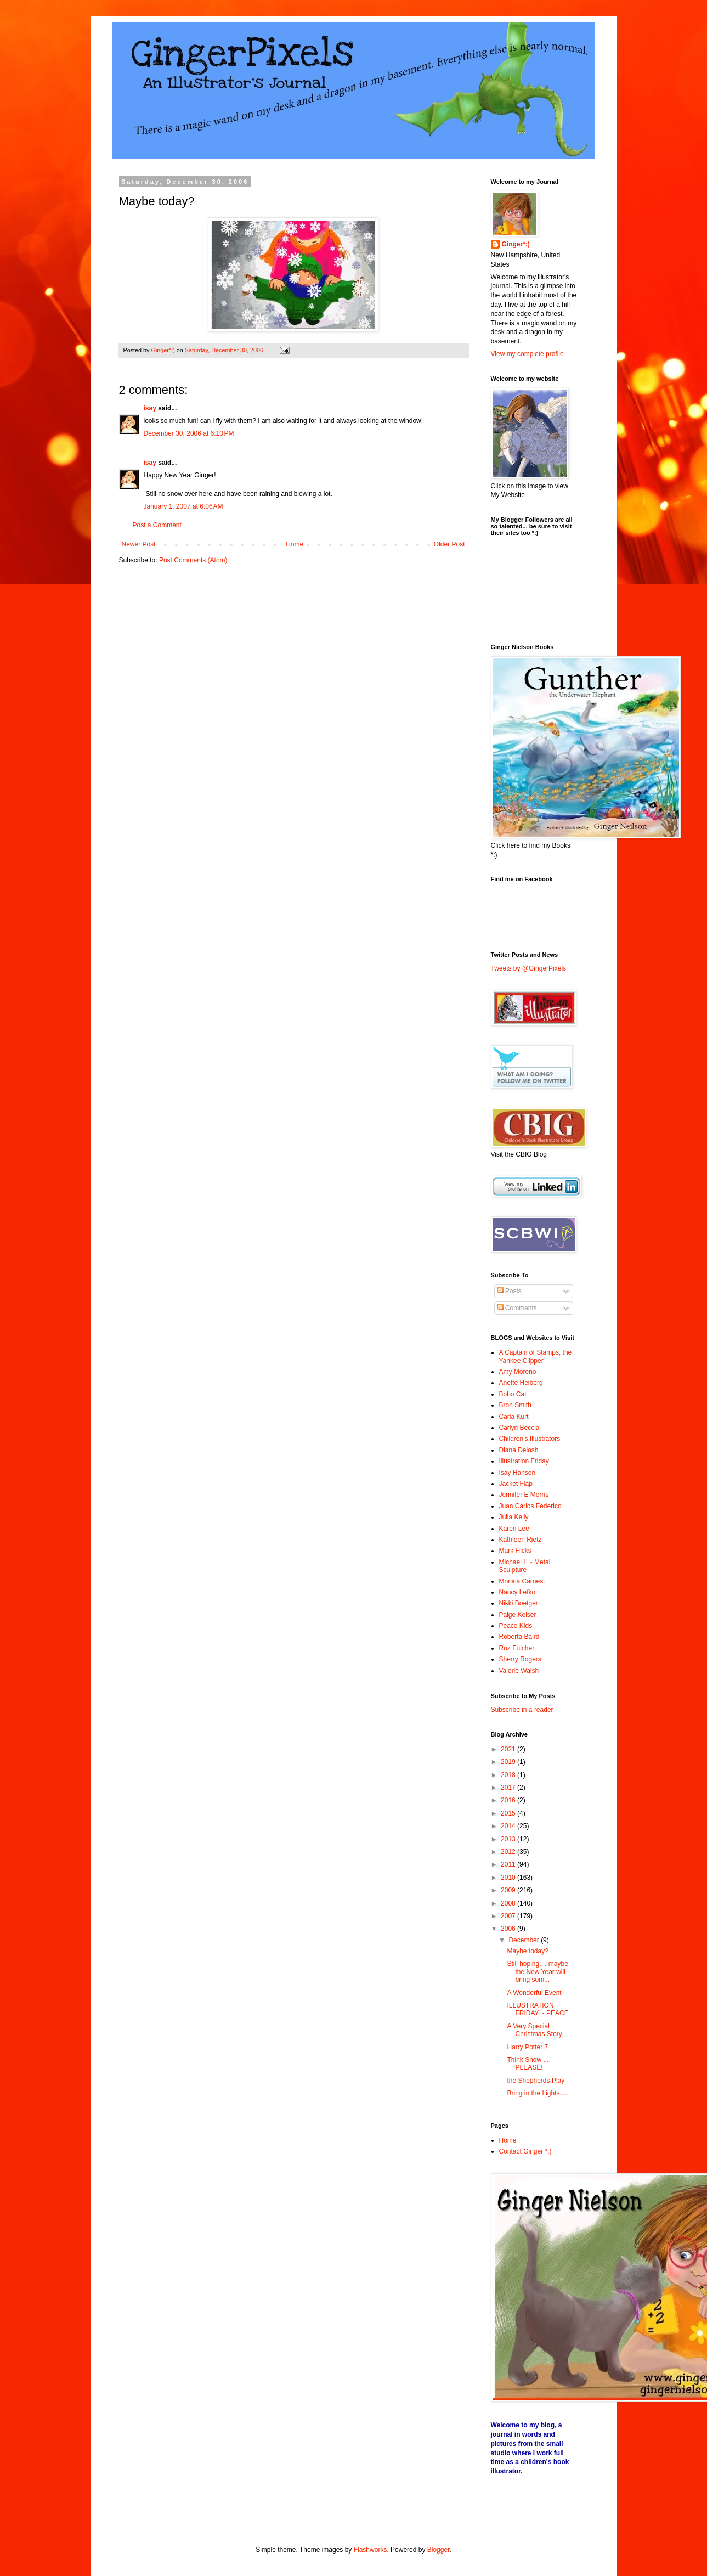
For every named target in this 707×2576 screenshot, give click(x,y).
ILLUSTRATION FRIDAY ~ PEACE (537, 2009)
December (524, 1940)
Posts (509, 1291)
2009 (509, 1890)
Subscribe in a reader (522, 1709)
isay (151, 408)
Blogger (438, 2550)
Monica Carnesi (522, 1581)
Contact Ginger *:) (525, 2151)
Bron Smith (515, 1405)
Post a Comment (157, 525)
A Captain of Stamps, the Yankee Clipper (535, 1356)
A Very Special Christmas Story (534, 2030)
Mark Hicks (515, 1550)
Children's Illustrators (530, 1438)
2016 (509, 1800)
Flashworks (370, 2550)
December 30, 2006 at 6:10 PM (189, 433)
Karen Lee (514, 1528)
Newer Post (139, 544)
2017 (509, 1787)
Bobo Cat (513, 1394)
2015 (509, 1813)
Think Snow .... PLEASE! (528, 2063)
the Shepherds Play (535, 2080)
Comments (517, 1308)
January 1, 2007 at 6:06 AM (183, 506)
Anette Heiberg (521, 1382)
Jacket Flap (516, 1483)
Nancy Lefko (517, 1592)
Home (294, 544)
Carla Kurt (514, 1417)
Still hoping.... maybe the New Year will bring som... (537, 1971)
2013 (509, 1839)
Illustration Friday (524, 1461)
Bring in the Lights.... (537, 2093)
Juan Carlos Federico (530, 1506)
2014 (509, 1826)
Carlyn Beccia (519, 1427)
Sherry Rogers (520, 1659)
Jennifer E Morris (524, 1494)
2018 (509, 1775)
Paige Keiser (517, 1615)
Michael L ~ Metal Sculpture (525, 1566)
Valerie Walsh (519, 1671)
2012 (509, 1852)
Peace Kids (516, 1626)
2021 (509, 1749)
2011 (509, 1864)
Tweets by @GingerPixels (529, 968)
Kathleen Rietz (520, 1539)
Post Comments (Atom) (193, 560)
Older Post (449, 544)
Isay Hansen (517, 1472)
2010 (509, 1877)
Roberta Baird (519, 1637)
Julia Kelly (514, 1517)
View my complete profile (527, 354)
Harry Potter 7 (527, 2047)
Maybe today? (527, 1951)
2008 (509, 1903)
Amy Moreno (517, 1372)
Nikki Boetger (518, 1603)
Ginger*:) (516, 244)
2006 (509, 1928)
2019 (509, 1762)
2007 (509, 1916)
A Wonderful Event (534, 1993)
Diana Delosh (519, 1450)
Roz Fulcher (517, 1648)
